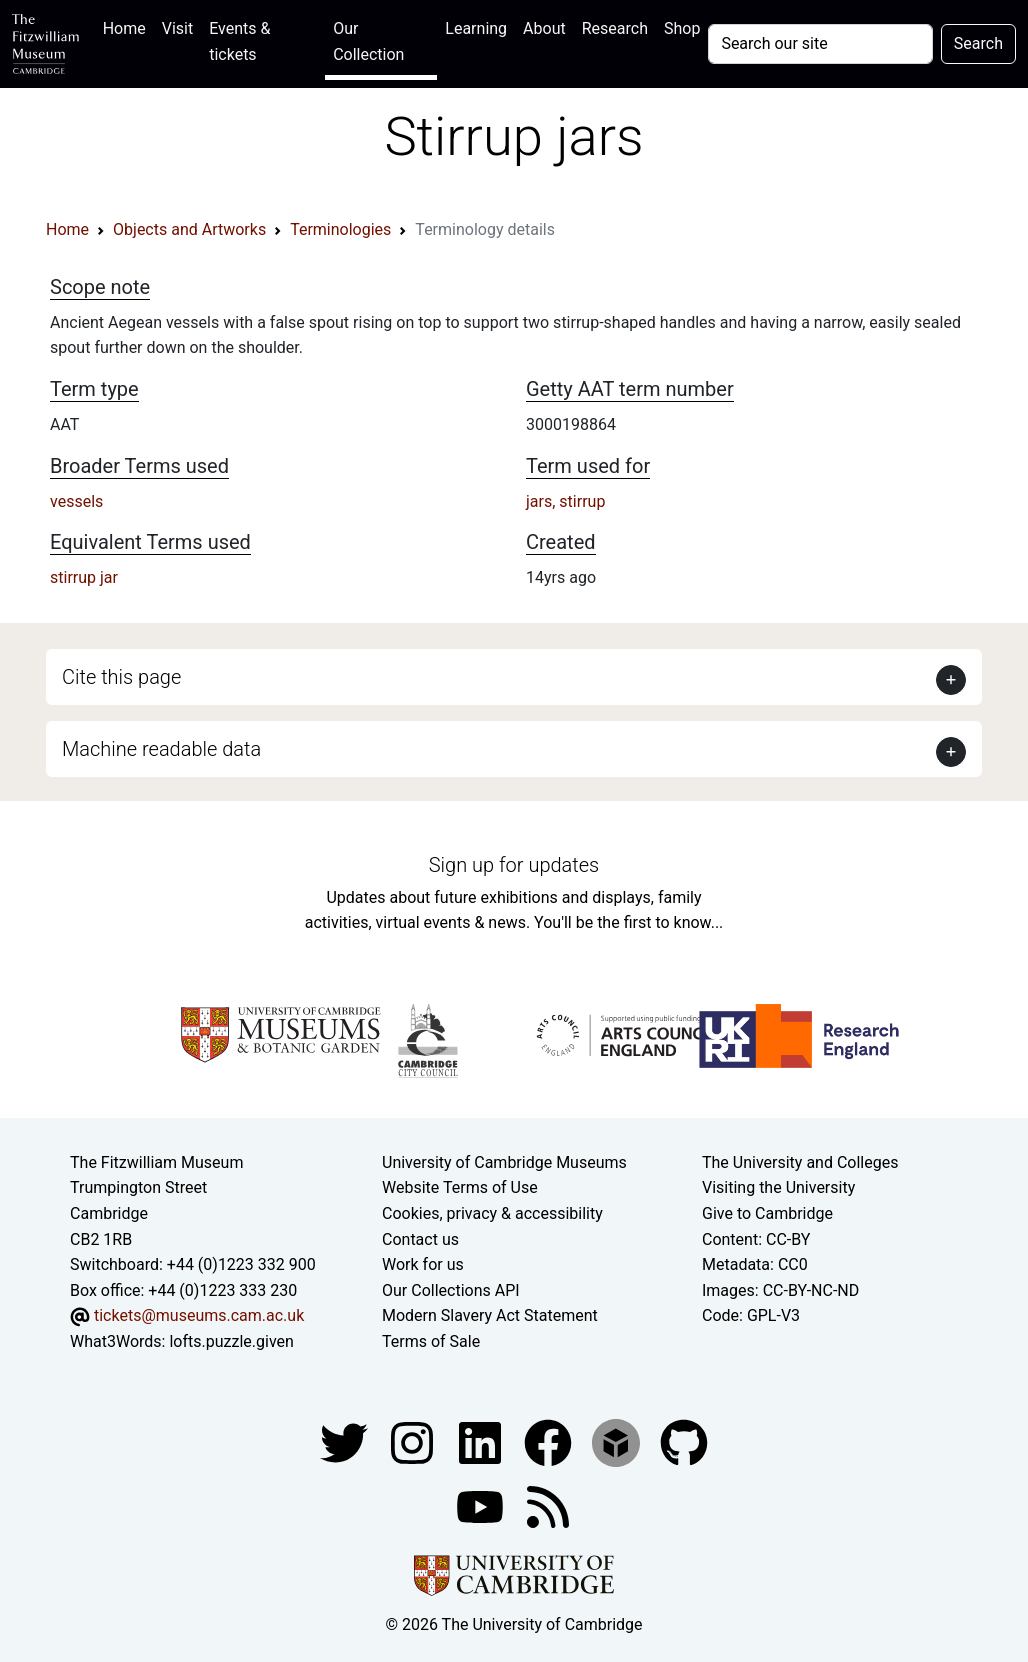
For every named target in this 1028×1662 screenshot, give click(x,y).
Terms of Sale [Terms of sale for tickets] (431, 1341)
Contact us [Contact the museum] (420, 1239)
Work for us (423, 1264)
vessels (76, 501)
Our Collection (368, 41)
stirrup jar (84, 577)
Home (128, 26)
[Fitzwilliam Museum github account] (684, 1441)
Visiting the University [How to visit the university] (778, 1187)
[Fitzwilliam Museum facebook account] (482, 1441)
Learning (476, 28)
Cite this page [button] (121, 677)
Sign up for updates (514, 865)
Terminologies (340, 229)
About (544, 28)
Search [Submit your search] (978, 43)
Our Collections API (451, 1290)
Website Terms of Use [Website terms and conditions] (460, 1187)
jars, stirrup (565, 501)
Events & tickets (239, 41)
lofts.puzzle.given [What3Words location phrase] (231, 1341)
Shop (682, 28)
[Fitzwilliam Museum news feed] (548, 1505)
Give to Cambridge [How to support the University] (767, 1213)
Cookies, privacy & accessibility (492, 1213)
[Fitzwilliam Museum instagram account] (414, 1441)
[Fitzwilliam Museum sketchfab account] (618, 1441)
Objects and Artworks (189, 229)
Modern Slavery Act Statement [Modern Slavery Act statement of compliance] (490, 1315)
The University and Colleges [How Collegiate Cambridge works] (800, 1162)
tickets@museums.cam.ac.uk (199, 1315)
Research (615, 28)
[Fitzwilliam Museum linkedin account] (550, 1441)
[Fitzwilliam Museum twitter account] (346, 1441)
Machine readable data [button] (161, 749)
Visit (177, 28)
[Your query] (820, 44)
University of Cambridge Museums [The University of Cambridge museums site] (504, 1162)
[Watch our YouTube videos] (482, 1505)
